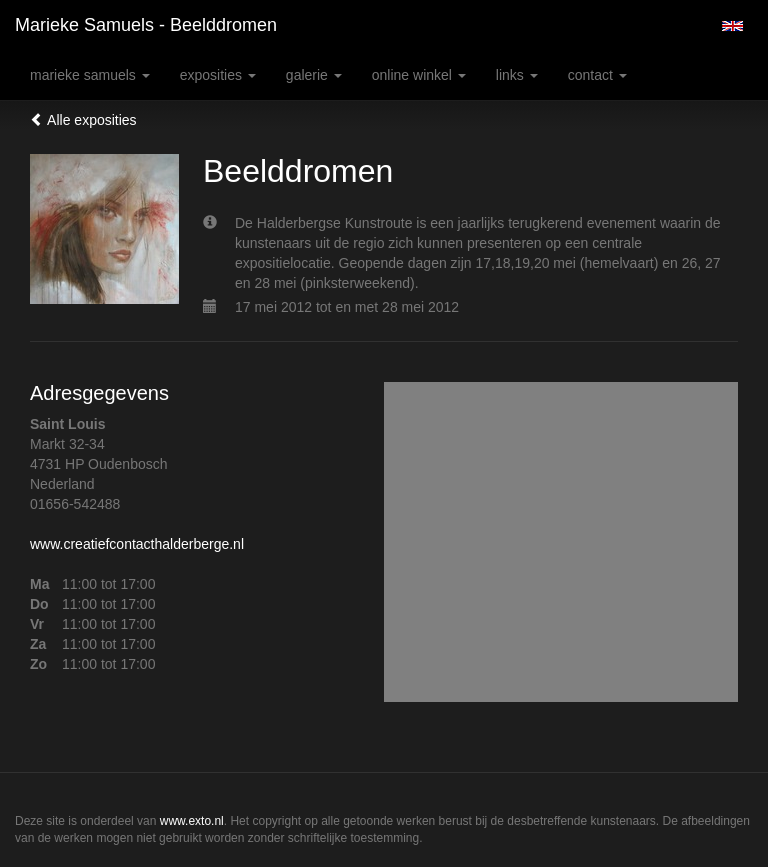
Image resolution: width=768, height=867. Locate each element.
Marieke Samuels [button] (90, 75)
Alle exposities (83, 120)
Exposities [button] (218, 75)
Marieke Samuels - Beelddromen (146, 25)
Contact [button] (597, 75)
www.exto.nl (192, 821)
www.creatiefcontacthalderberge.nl (137, 544)
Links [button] (517, 75)
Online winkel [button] (419, 75)
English (732, 26)
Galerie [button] (314, 75)
